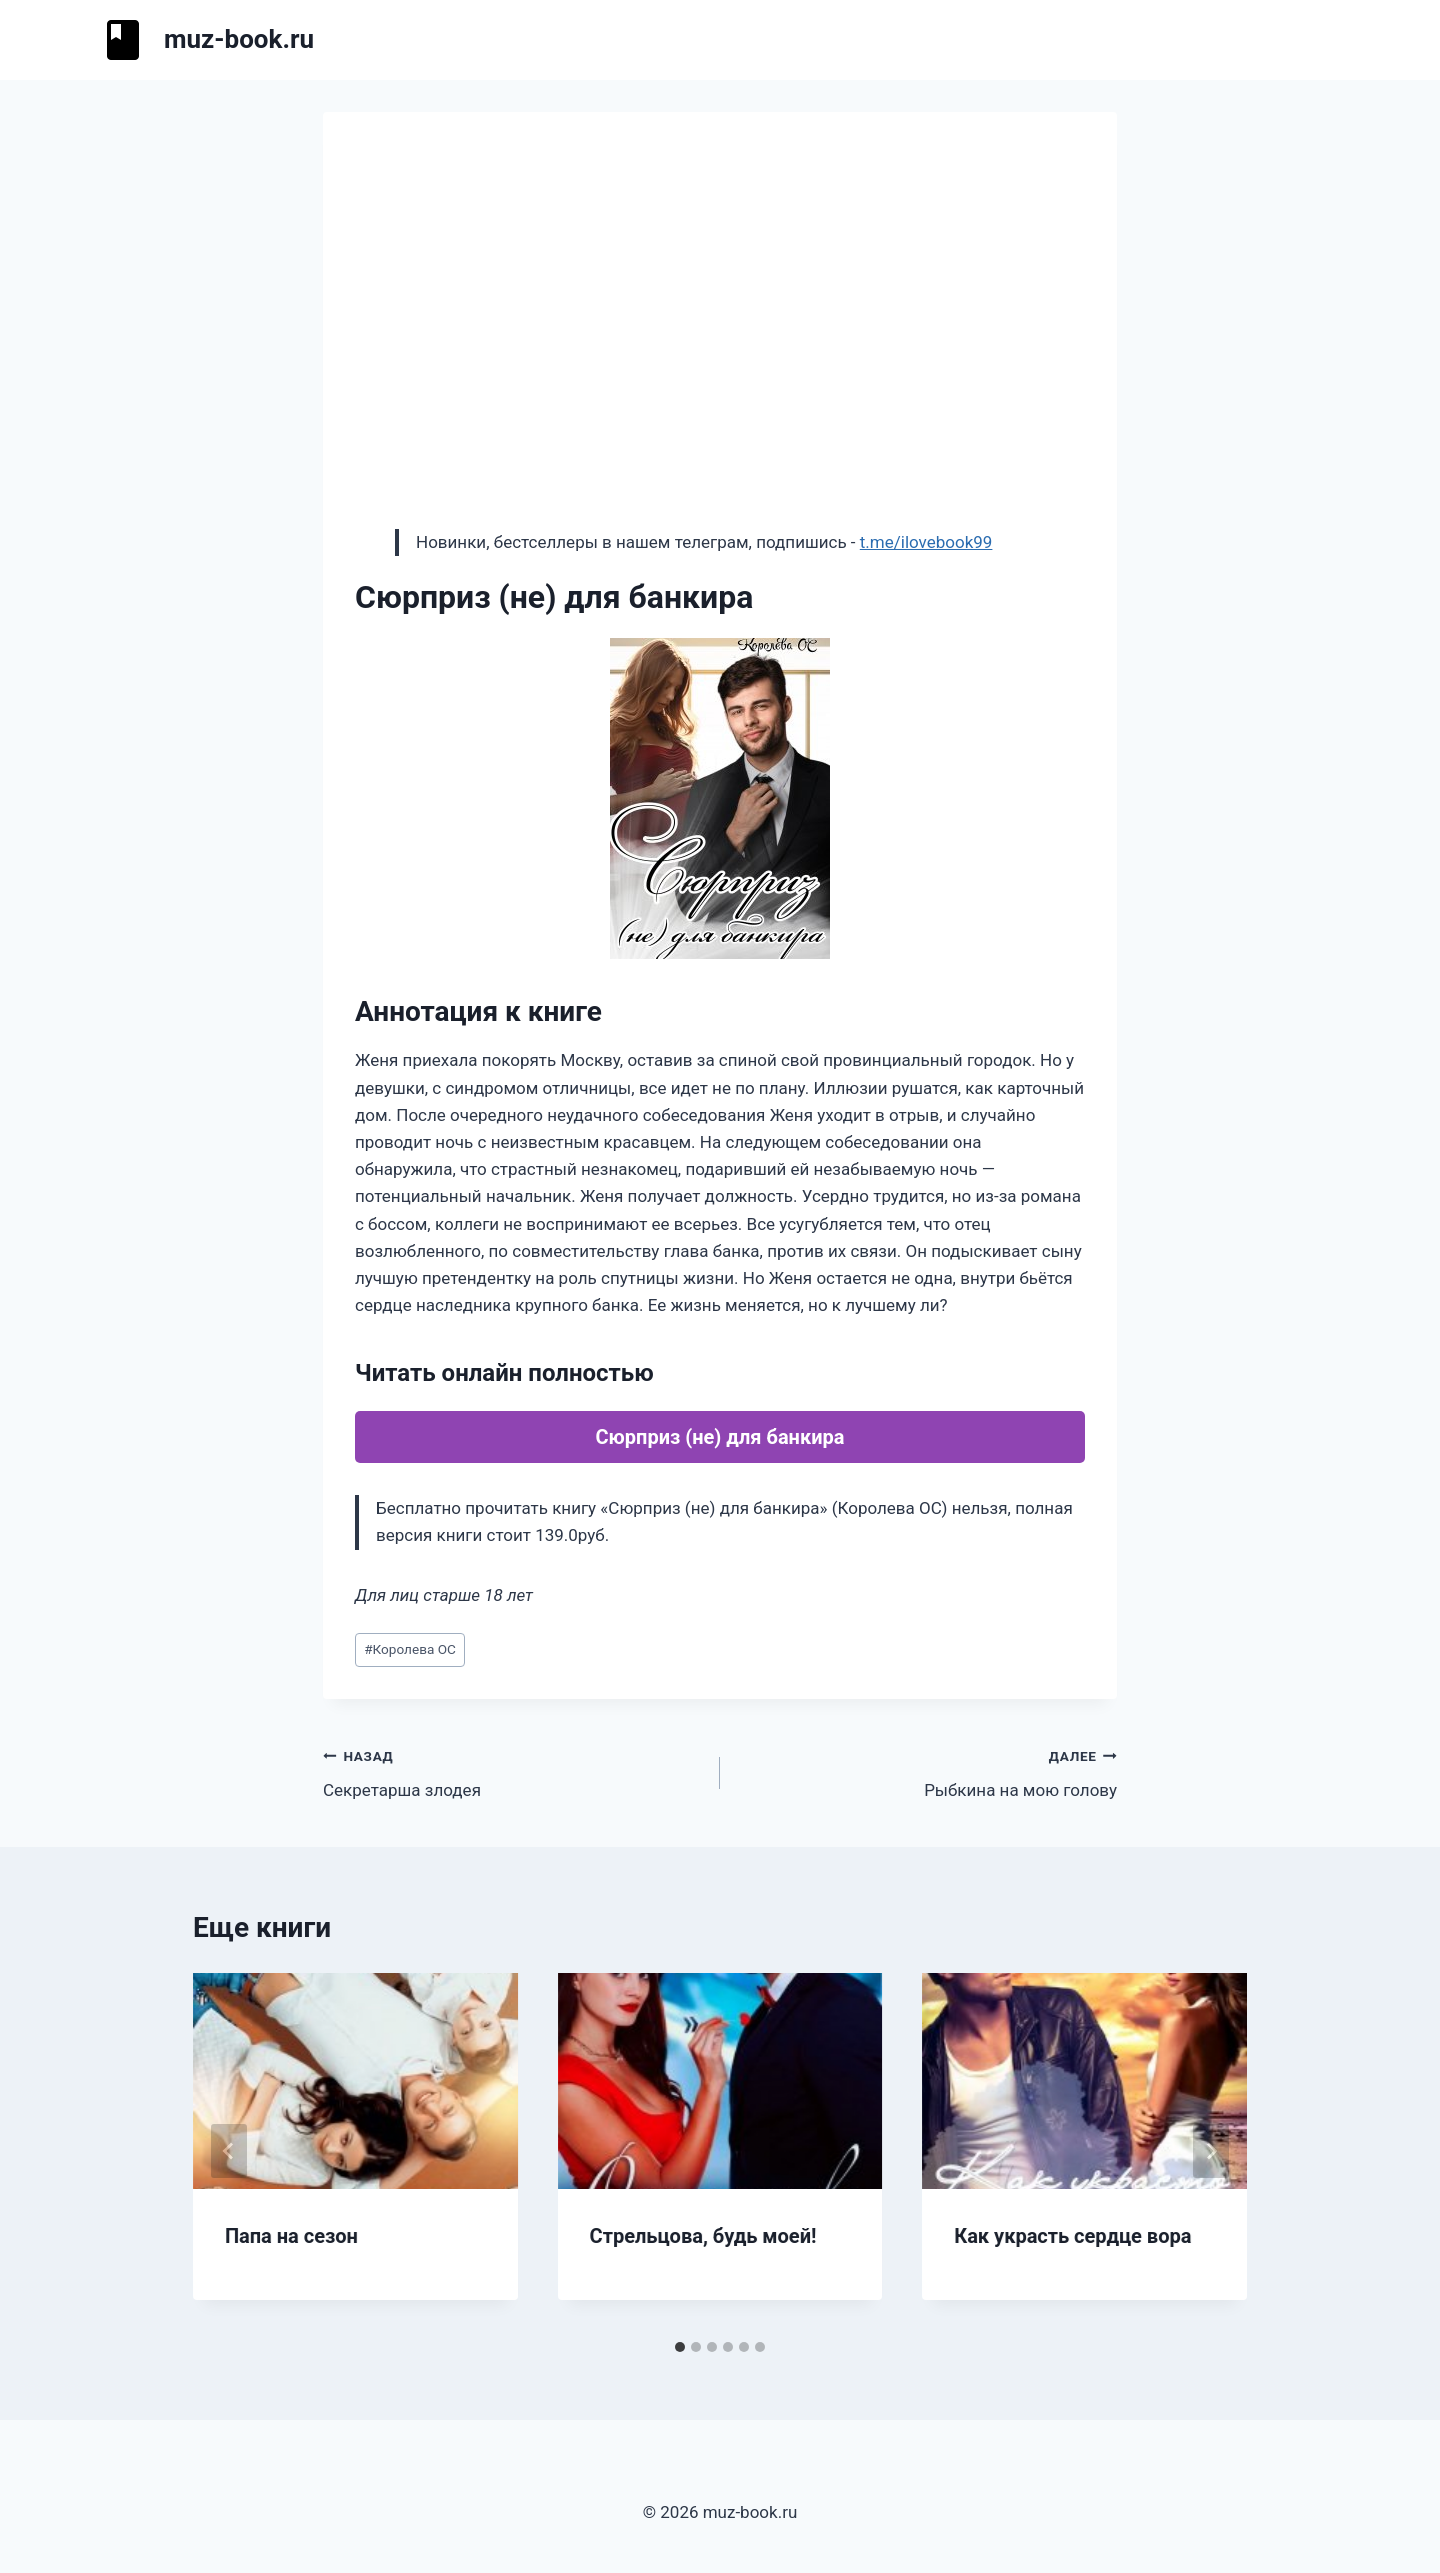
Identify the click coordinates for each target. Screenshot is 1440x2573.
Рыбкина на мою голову (927, 1771)
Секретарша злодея (513, 1771)
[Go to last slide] (229, 2151)
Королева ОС (410, 1649)
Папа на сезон (291, 2236)
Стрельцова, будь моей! (703, 2236)
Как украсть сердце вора (1072, 2236)
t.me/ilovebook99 (926, 542)
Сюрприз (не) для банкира (720, 1437)
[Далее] (1211, 2151)
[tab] (680, 2347)
